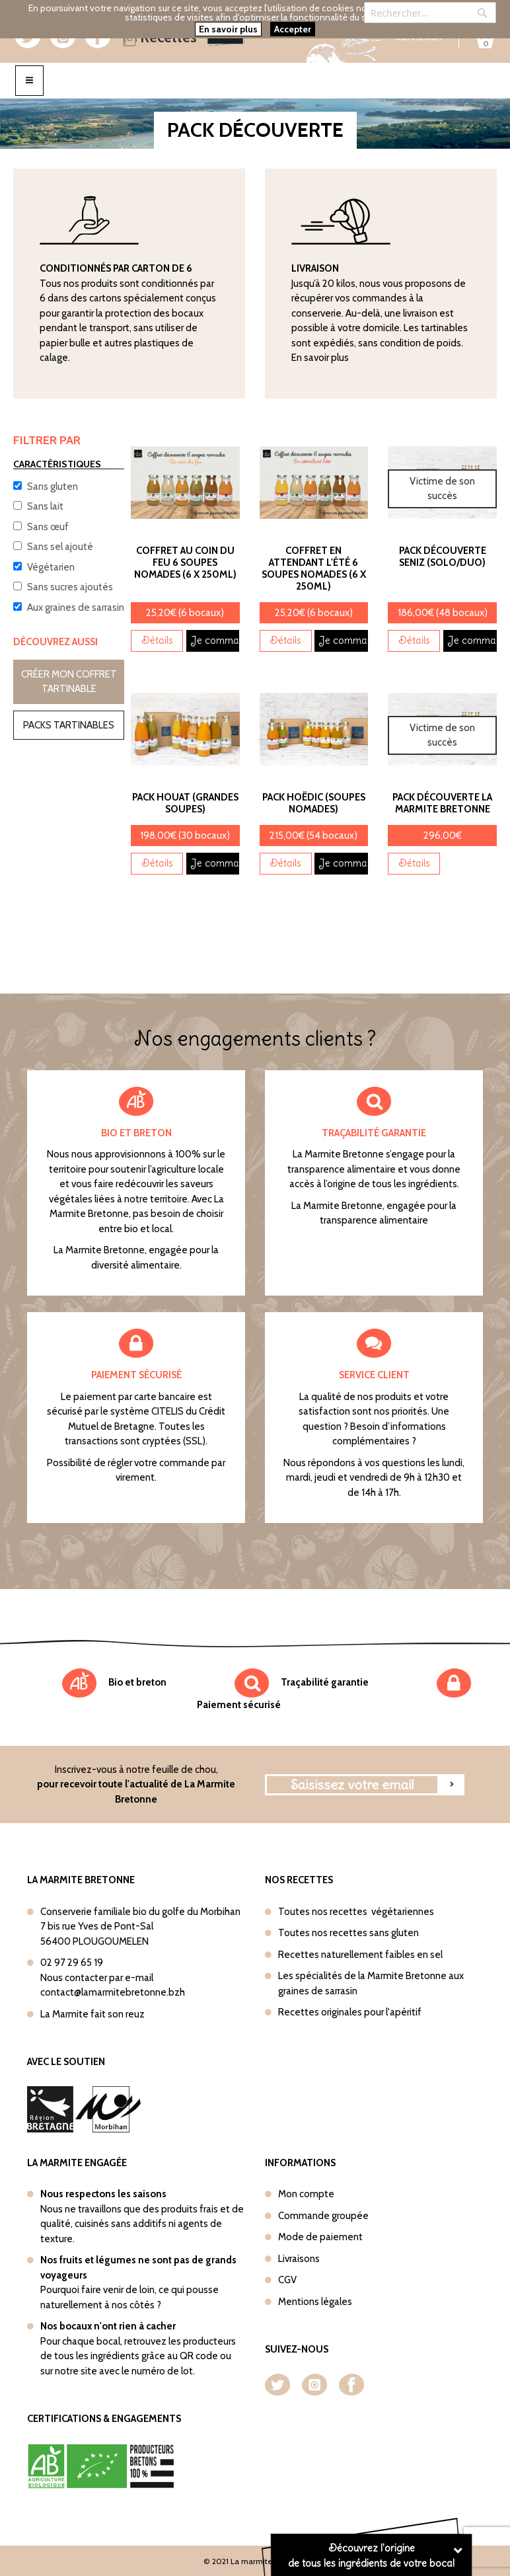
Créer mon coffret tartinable (69, 681)
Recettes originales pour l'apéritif (349, 2012)
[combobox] (430, 12)
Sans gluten (52, 486)
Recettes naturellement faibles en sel (360, 1955)
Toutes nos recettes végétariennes (356, 1912)
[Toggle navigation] (29, 80)
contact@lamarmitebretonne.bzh (112, 1992)
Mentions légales (315, 2302)
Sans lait (45, 506)
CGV (287, 2280)
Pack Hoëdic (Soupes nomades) (313, 803)
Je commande (215, 640)
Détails (157, 640)
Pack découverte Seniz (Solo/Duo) (442, 556)
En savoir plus (320, 358)
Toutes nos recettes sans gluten (348, 1933)
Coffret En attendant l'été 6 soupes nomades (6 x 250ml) (314, 568)
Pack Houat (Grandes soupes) (185, 803)
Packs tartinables (68, 725)
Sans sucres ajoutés (70, 587)
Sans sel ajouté (60, 547)
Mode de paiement (320, 2237)
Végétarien (51, 567)
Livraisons (299, 2259)
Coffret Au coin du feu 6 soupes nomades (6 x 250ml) (185, 562)
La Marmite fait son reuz (92, 2014)
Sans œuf (48, 527)
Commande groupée (323, 2216)
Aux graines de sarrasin (75, 607)
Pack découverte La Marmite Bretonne (442, 803)
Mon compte (306, 2194)
